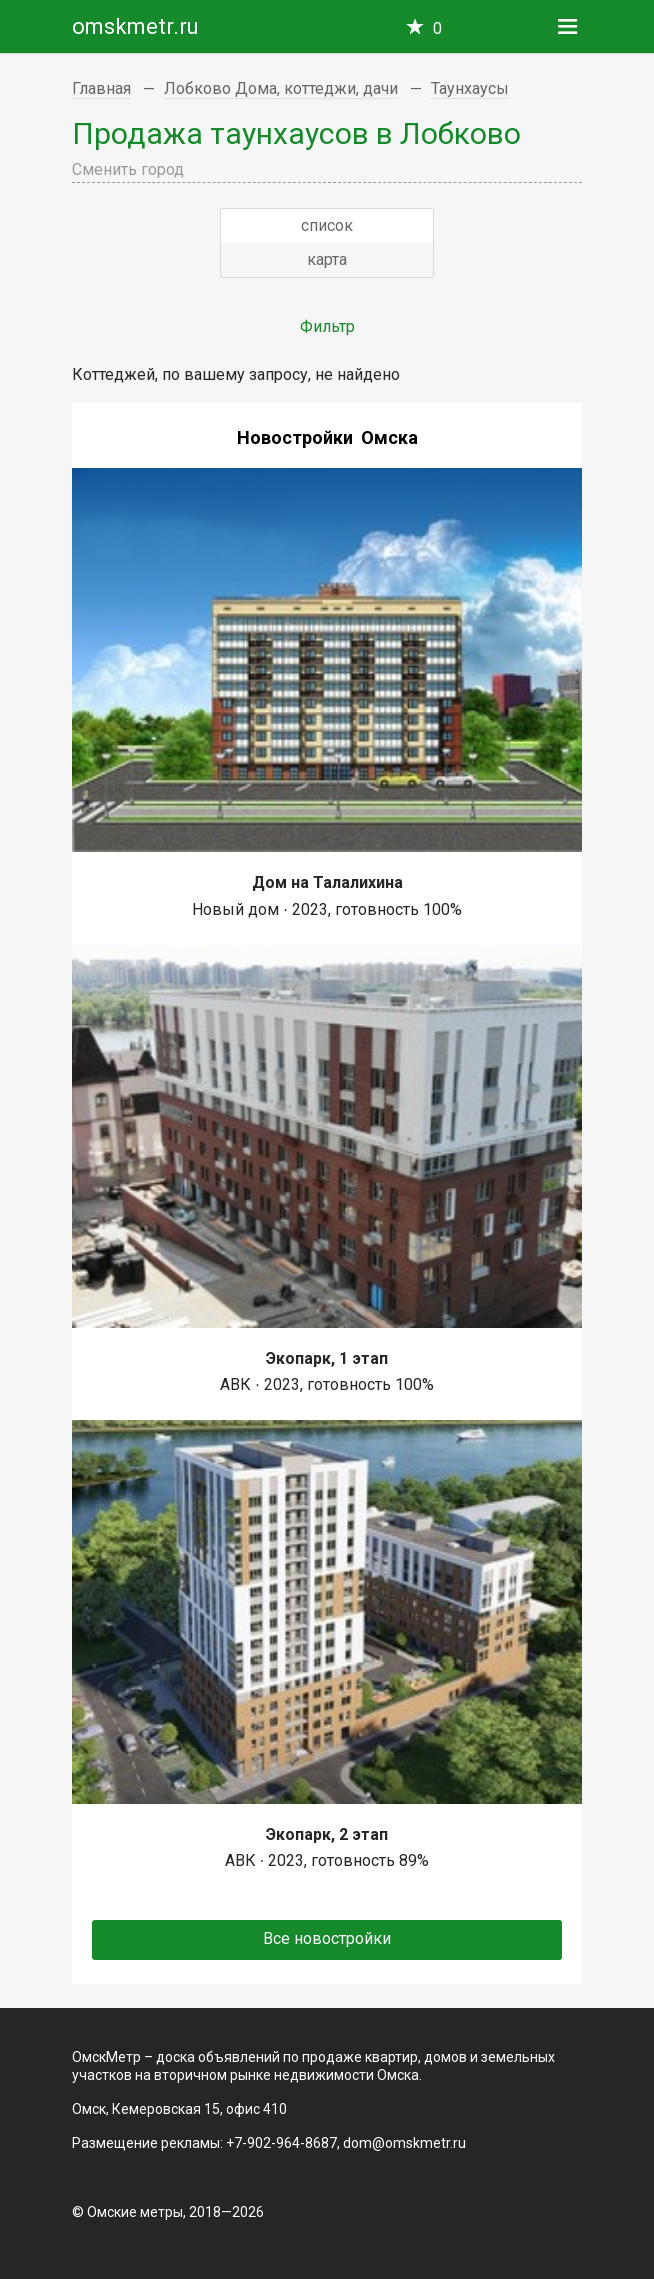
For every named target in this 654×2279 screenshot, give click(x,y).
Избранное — (437, 28)
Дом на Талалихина (327, 882)
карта (327, 259)
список (327, 225)
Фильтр (327, 326)
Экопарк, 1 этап (327, 1358)
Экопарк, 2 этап (327, 1834)
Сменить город (128, 169)
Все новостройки (327, 1938)
